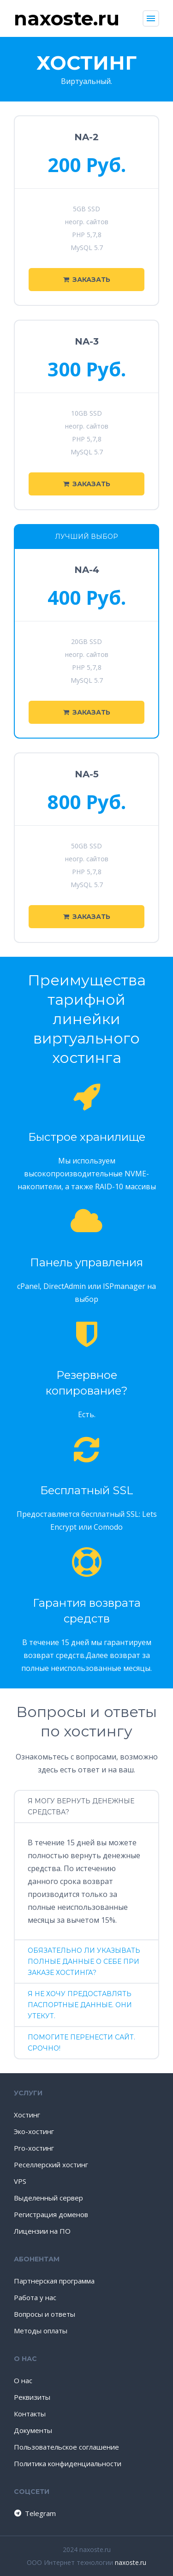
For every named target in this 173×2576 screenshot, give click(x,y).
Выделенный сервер (48, 2197)
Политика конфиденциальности (67, 2463)
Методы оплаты (40, 2330)
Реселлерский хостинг (51, 2164)
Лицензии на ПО (42, 2231)
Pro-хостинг (34, 2148)
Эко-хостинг (34, 2131)
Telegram (34, 2513)
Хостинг (27, 2114)
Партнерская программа (54, 2280)
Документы (33, 2430)
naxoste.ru (130, 2562)
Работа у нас (35, 2297)
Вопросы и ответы (44, 2314)
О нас (23, 2380)
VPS (20, 2181)
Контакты (30, 2413)
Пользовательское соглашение (66, 2446)
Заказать (86, 279)
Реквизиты (32, 2397)
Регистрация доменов (51, 2214)
